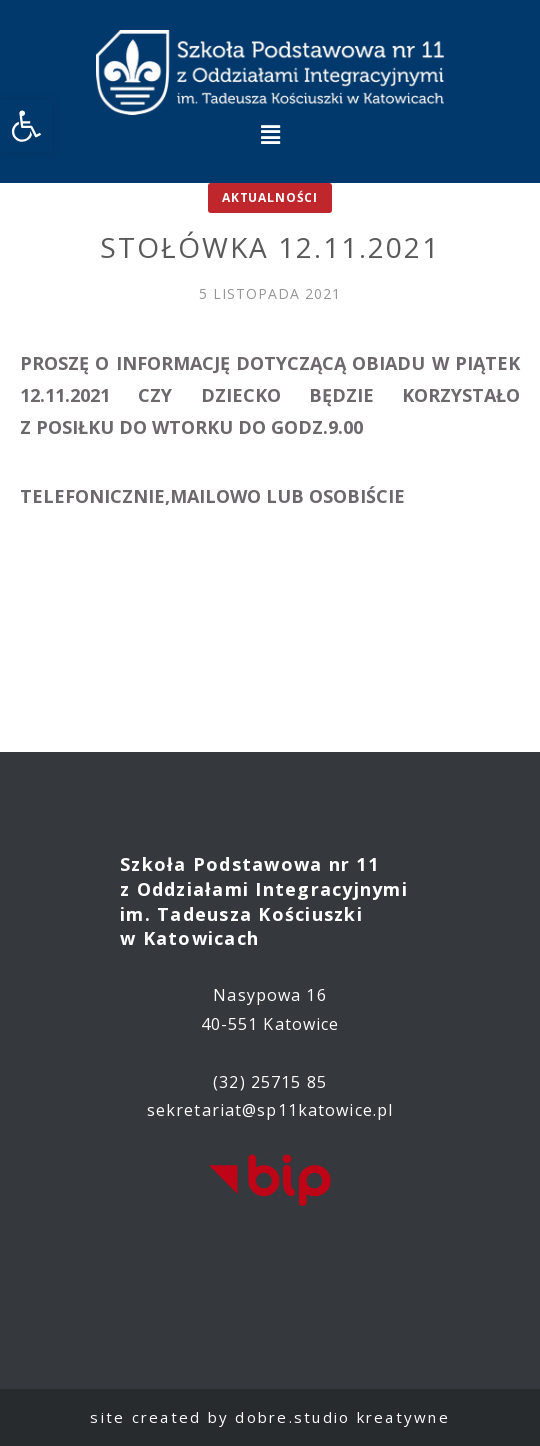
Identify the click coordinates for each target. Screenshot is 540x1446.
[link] (26, 126)
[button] (270, 134)
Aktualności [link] (270, 197)
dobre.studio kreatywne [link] (342, 1417)
